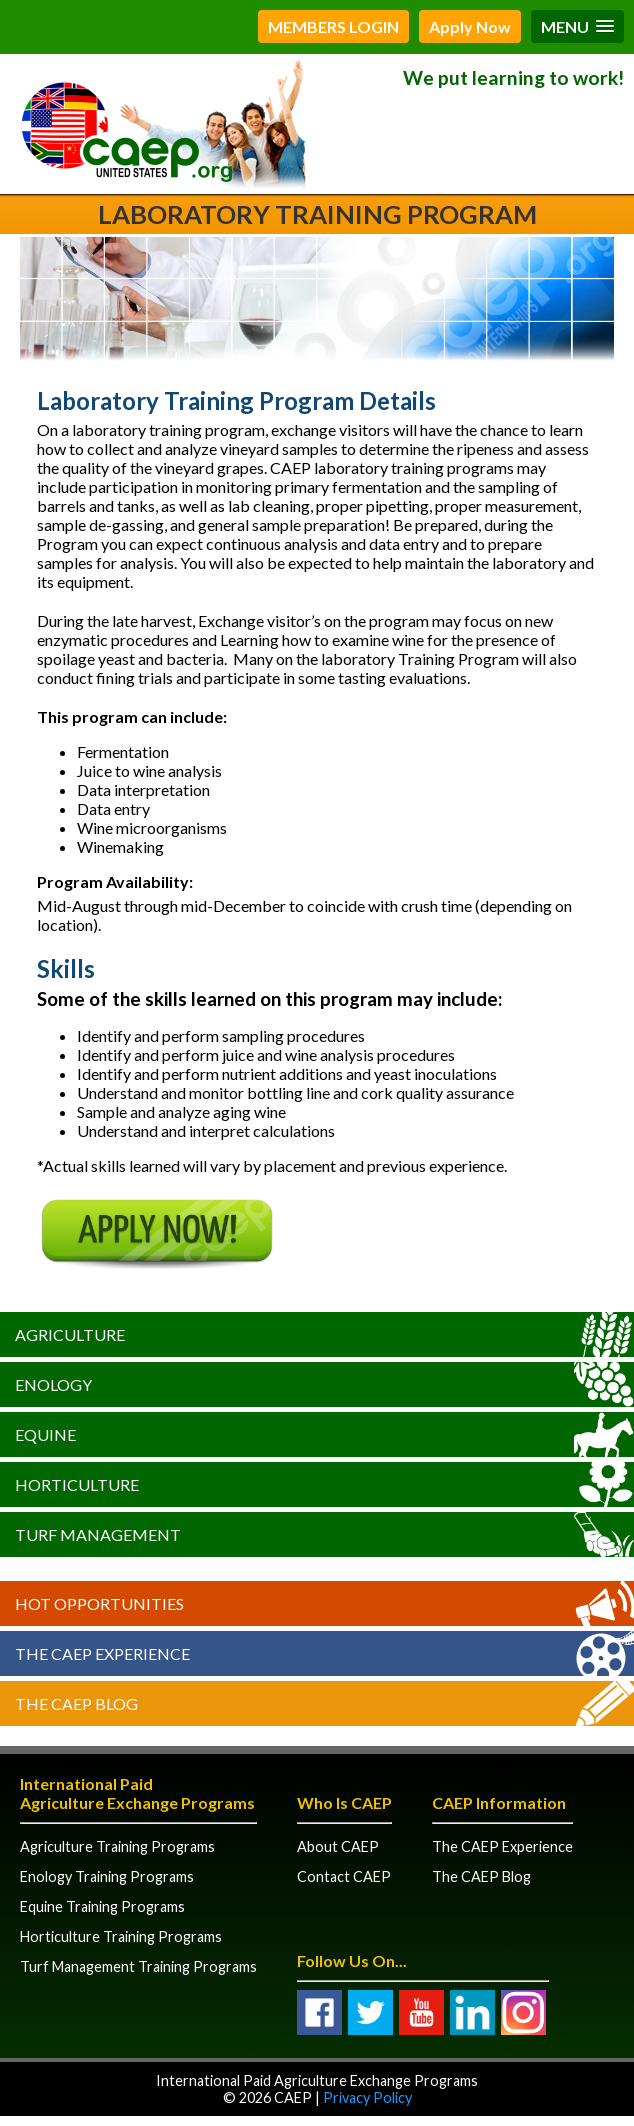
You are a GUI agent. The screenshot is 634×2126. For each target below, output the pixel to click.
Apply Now (470, 26)
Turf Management (98, 1534)
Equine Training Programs (102, 1906)
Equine (45, 1434)
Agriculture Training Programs (117, 1846)
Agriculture (70, 1334)
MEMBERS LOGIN (333, 26)
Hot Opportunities (99, 1603)
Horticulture (77, 1484)
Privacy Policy (367, 2097)
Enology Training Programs (107, 1876)
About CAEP (338, 1846)
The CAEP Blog (76, 1703)
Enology (53, 1384)
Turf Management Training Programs (138, 1966)
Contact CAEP (344, 1876)
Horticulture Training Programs (121, 1936)
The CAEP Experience (102, 1653)
